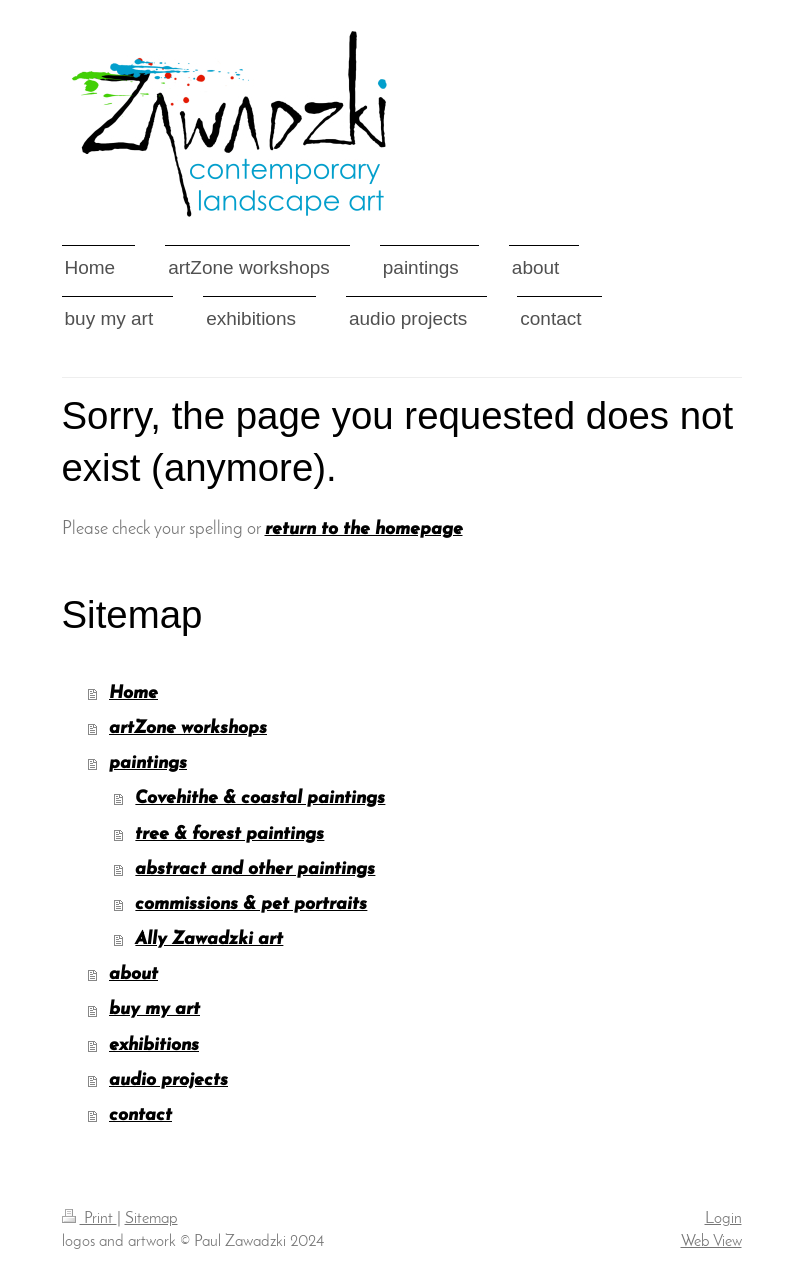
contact (140, 1115)
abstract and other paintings (255, 869)
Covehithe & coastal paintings (260, 798)
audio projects (168, 1080)
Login (723, 1219)
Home (133, 693)
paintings (148, 763)
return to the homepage (364, 529)
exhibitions (154, 1045)
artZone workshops (188, 728)
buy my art (154, 1009)
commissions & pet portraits (251, 904)
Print (89, 1219)
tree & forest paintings (229, 834)
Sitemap (151, 1219)
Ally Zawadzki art (209, 939)
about (133, 974)
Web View (711, 1242)
